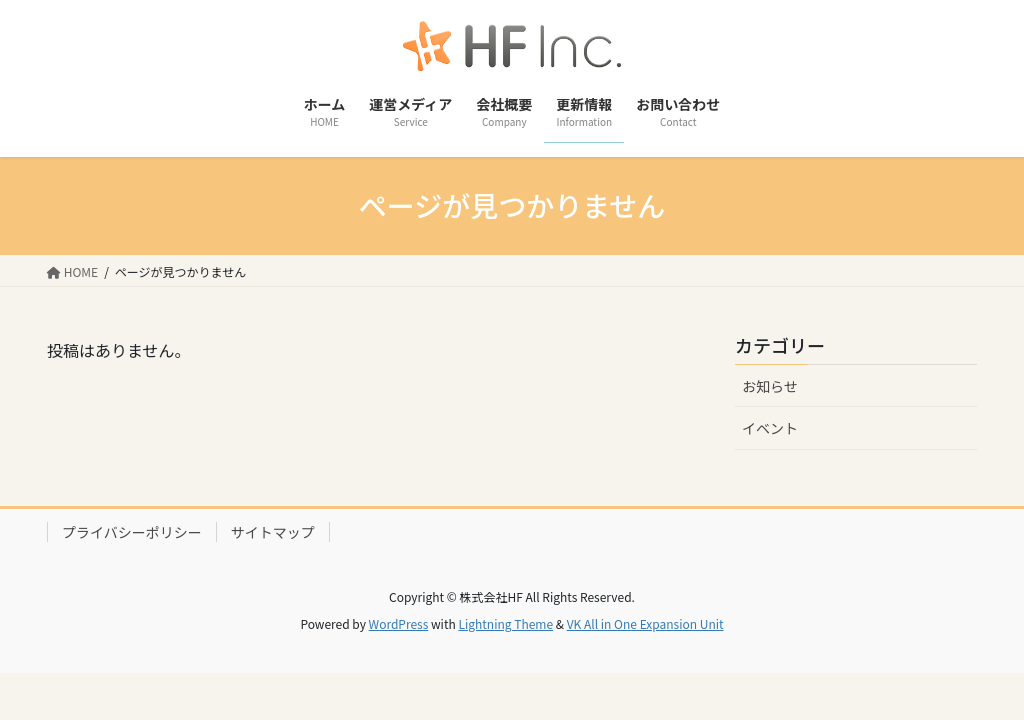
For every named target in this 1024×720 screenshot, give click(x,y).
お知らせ (770, 386)
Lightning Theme (505, 623)
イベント (770, 428)
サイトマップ (273, 532)
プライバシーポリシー (132, 532)
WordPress (399, 623)
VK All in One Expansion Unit (645, 623)
